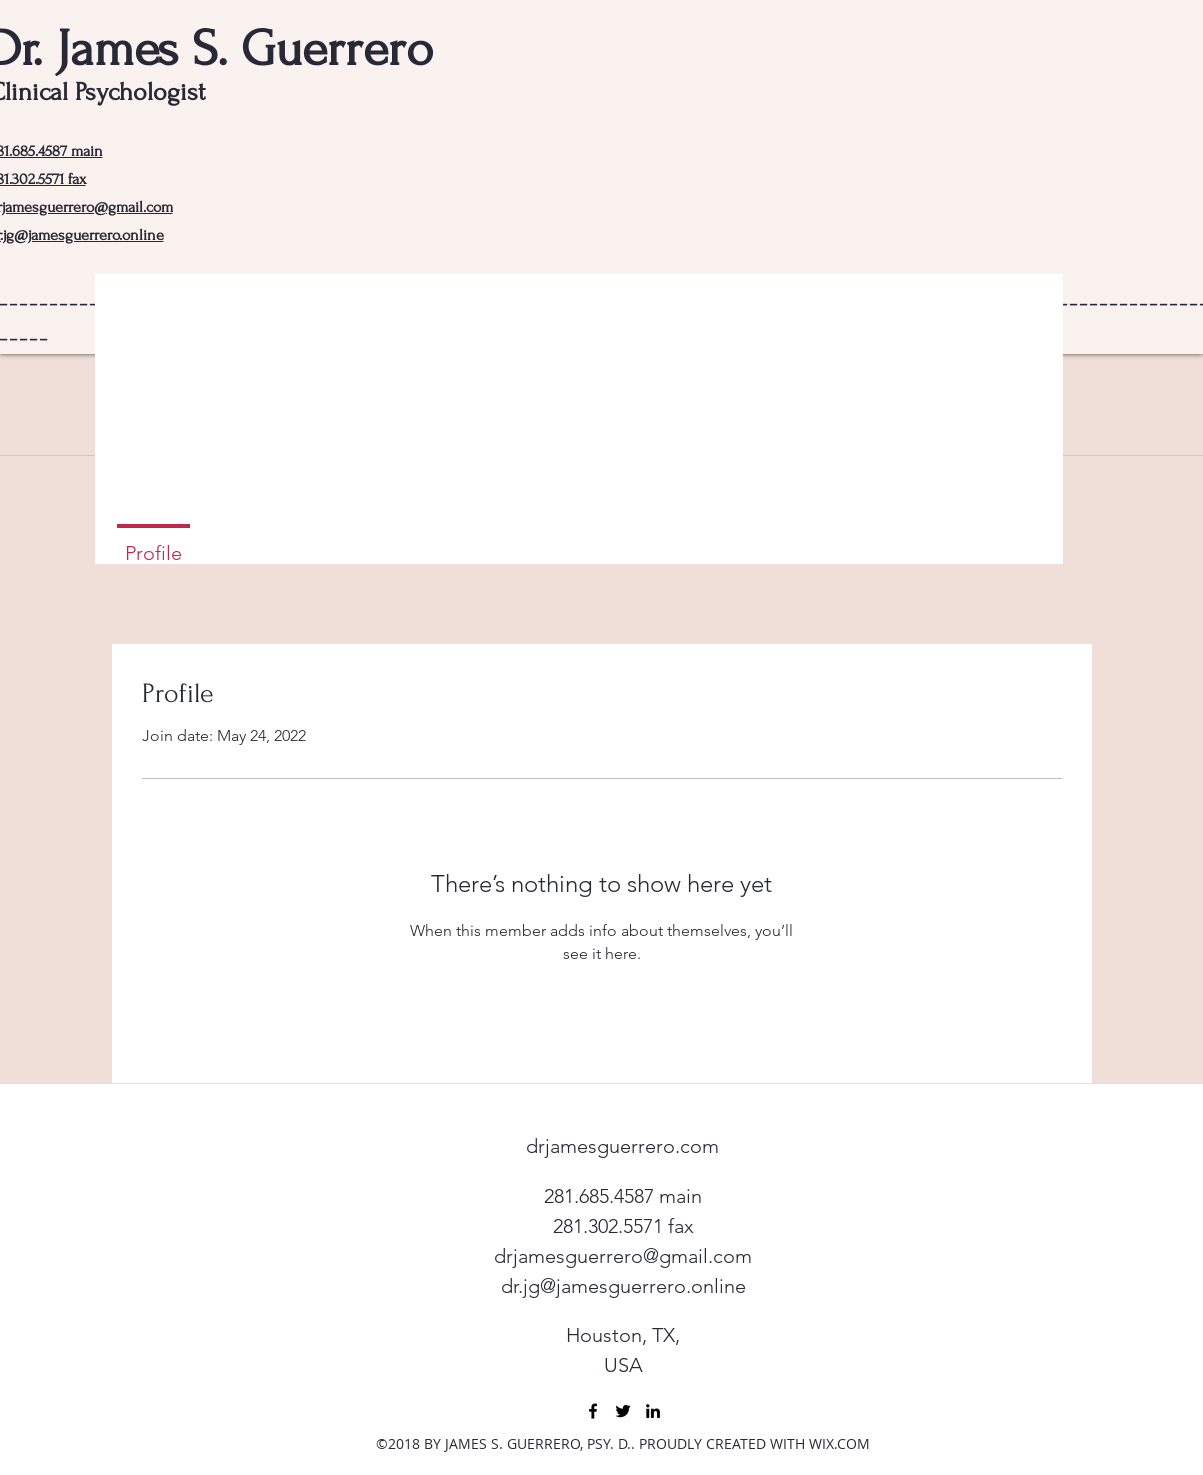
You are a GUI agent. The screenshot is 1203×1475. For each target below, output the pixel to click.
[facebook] (593, 1411)
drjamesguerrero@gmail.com (623, 1256)
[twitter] (623, 1411)
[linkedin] (653, 1411)
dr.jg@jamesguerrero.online (623, 1286)
